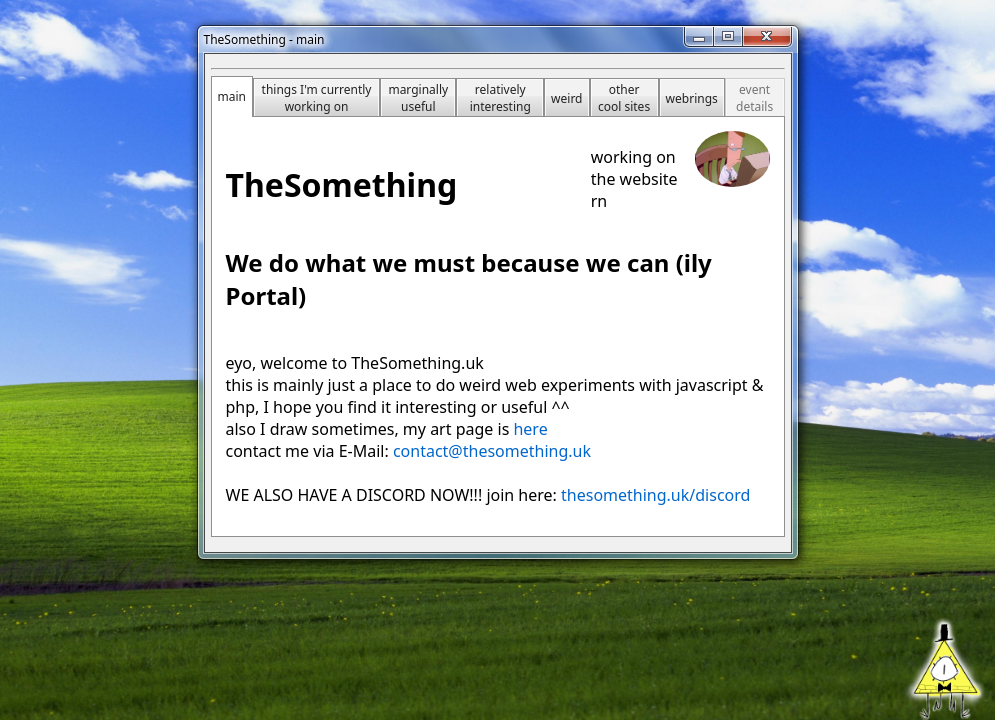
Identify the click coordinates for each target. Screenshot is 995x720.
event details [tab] (754, 98)
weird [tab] (566, 98)
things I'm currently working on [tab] (317, 98)
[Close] (767, 36)
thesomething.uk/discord (655, 495)
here (530, 429)
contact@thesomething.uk (492, 451)
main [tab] (232, 96)
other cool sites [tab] (624, 98)
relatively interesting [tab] (500, 98)
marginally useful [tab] (418, 98)
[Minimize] (699, 36)
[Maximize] (728, 36)
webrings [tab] (692, 98)
